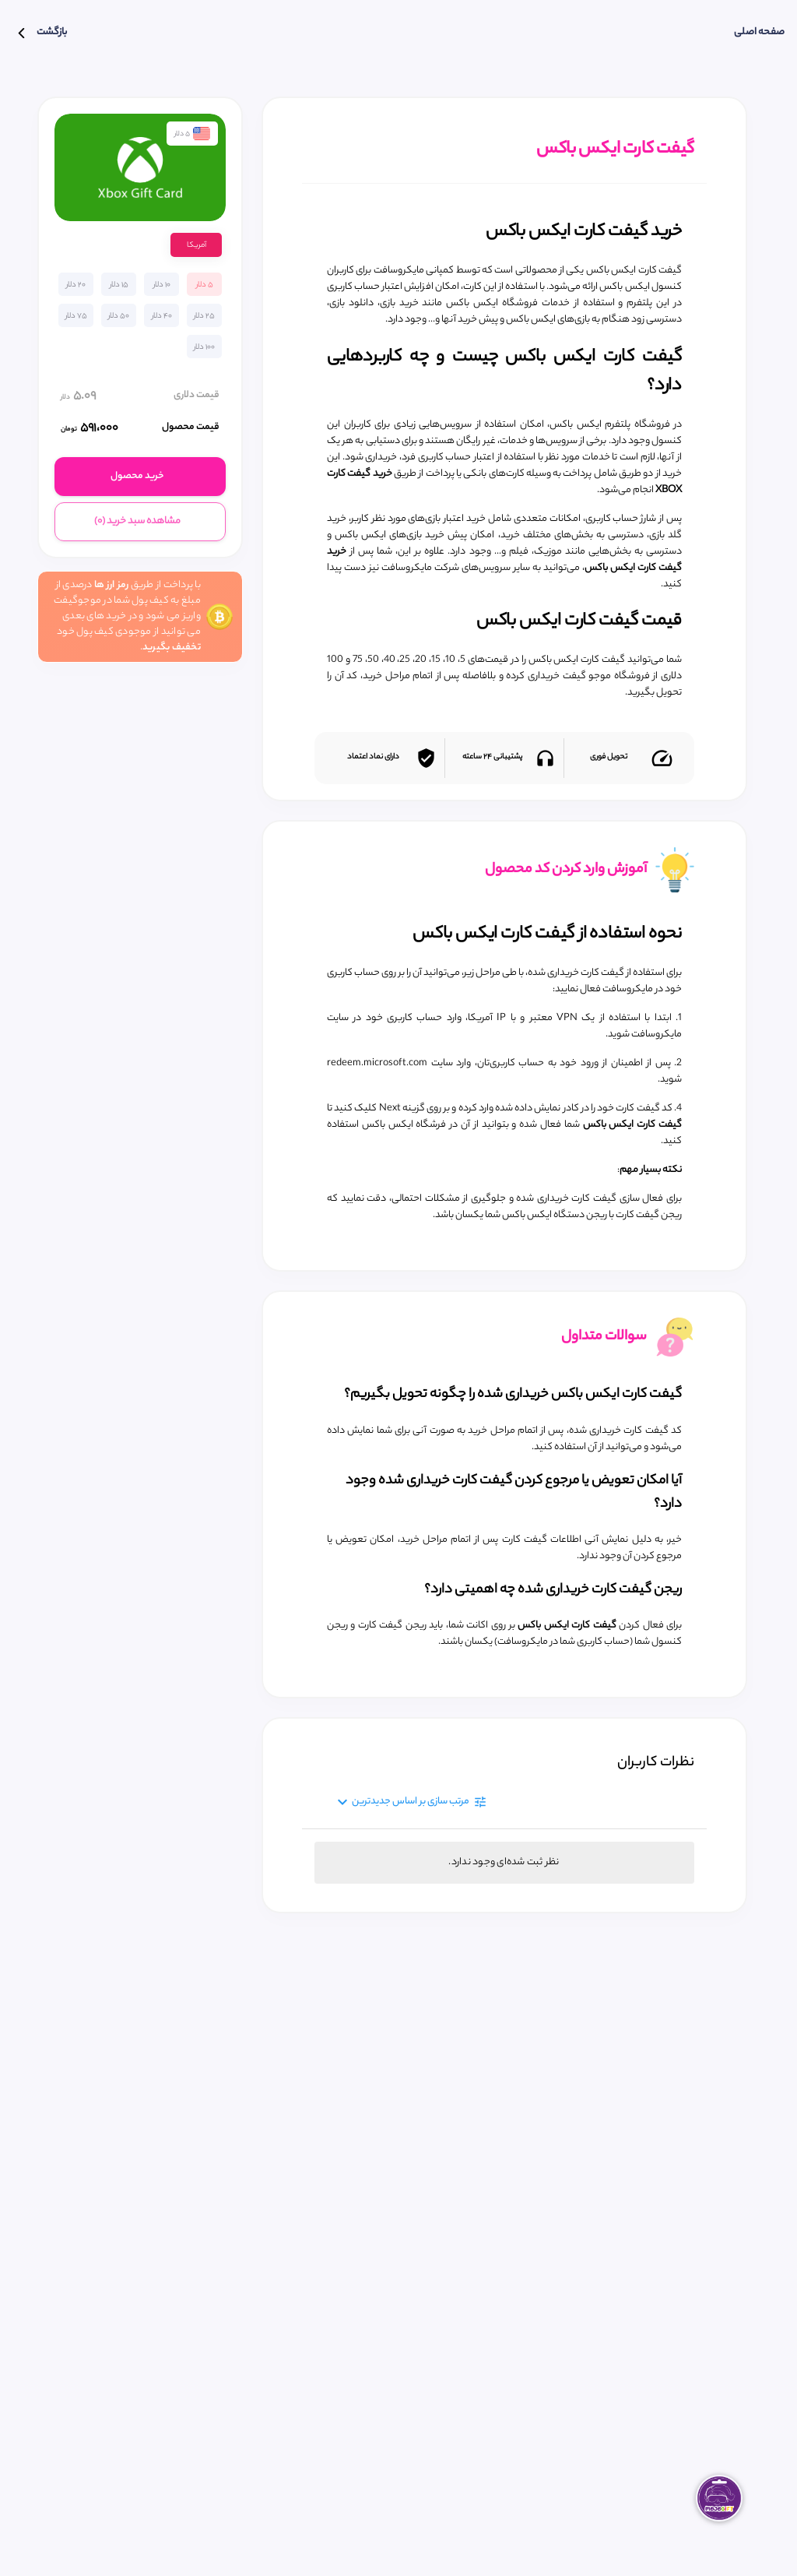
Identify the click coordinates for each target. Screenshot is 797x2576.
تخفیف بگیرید (171, 647)
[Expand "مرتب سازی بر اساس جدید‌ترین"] (405, 1802)
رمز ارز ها (111, 585)
